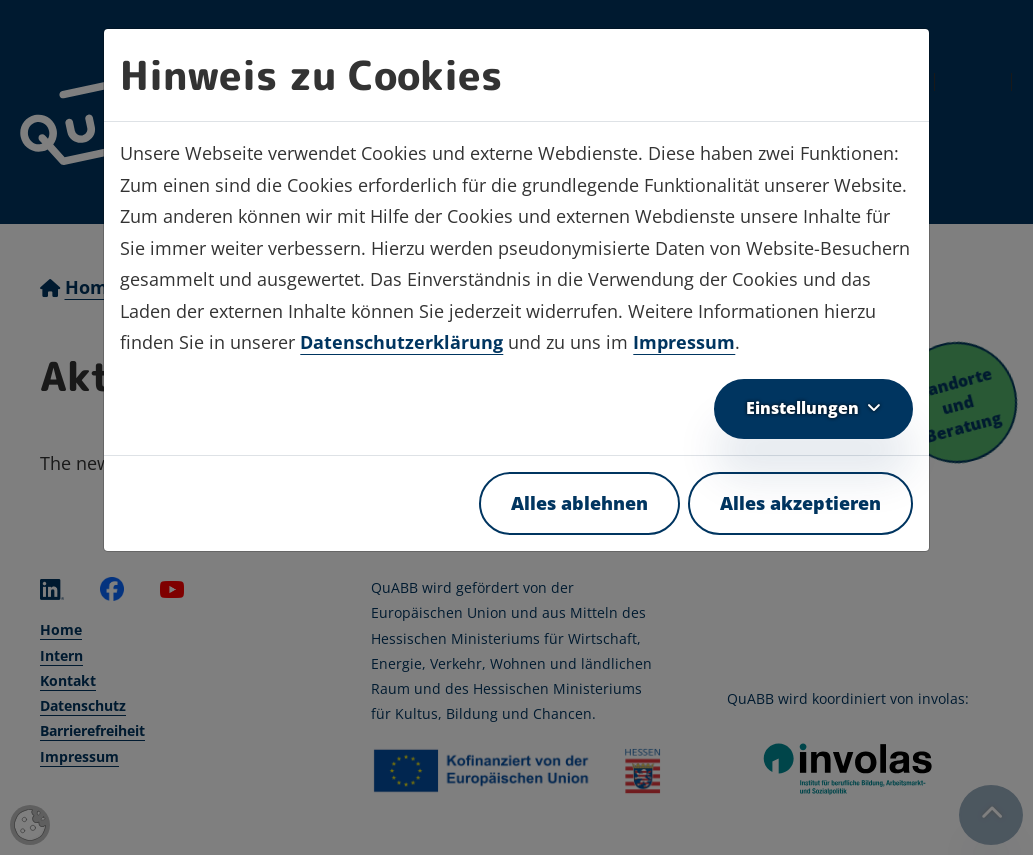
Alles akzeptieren (800, 503)
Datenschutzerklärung (401, 342)
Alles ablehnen (579, 503)
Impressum (684, 342)
